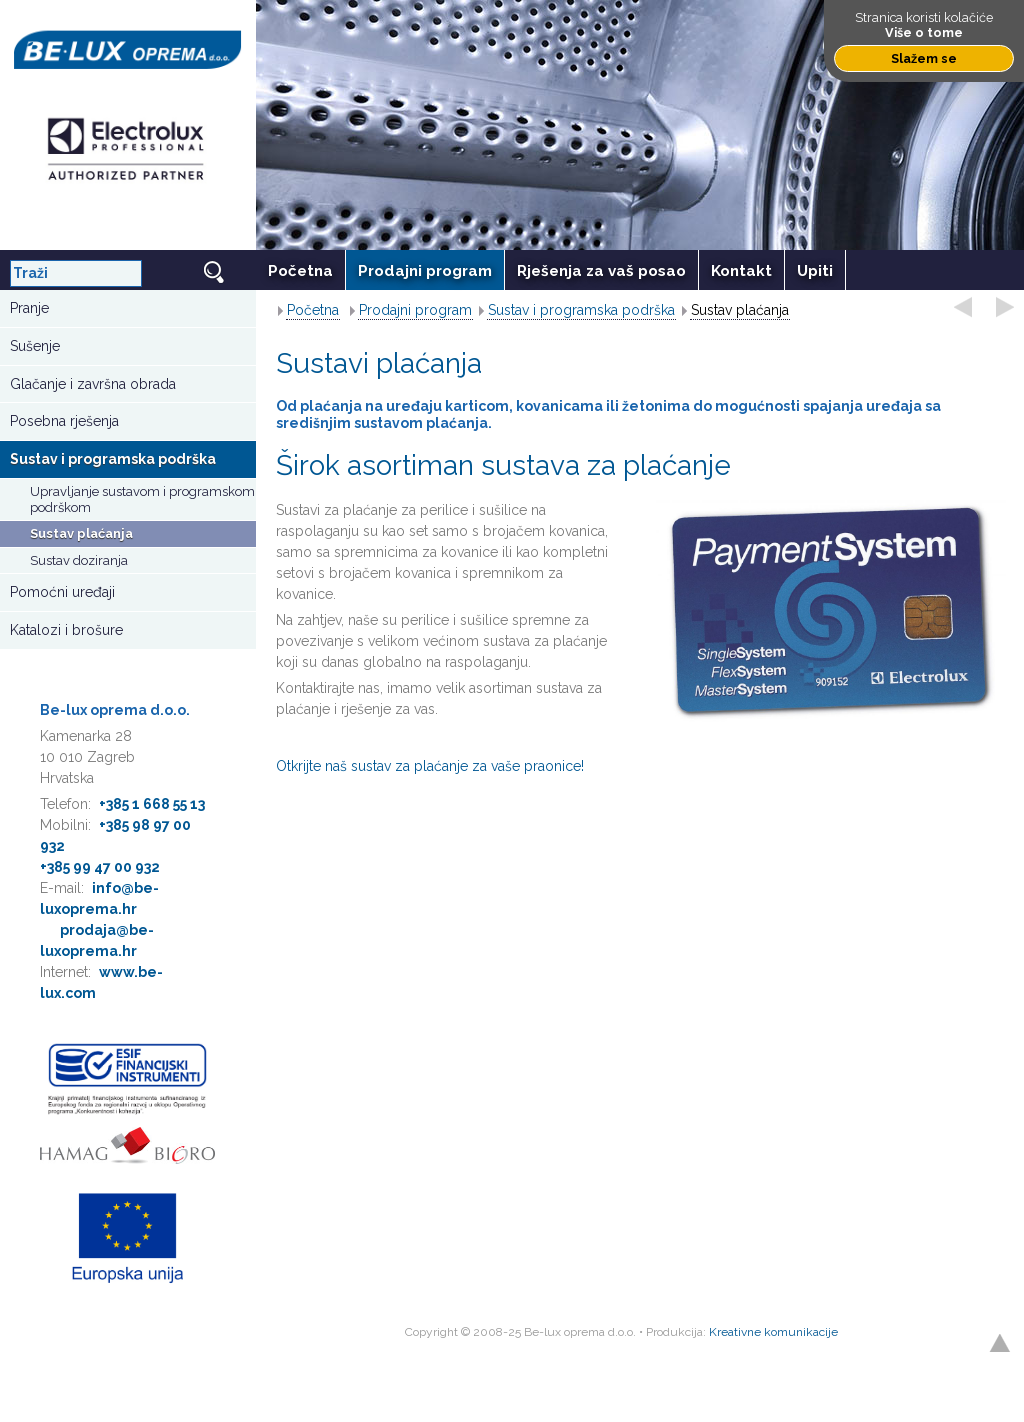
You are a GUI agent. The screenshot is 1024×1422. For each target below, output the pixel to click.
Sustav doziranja (79, 560)
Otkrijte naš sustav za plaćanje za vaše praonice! (430, 766)
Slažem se (924, 58)
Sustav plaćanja (81, 533)
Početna (313, 310)
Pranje (29, 308)
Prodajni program (415, 310)
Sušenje (35, 346)
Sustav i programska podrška (113, 459)
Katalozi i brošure (66, 630)
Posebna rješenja (64, 421)
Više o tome (924, 32)
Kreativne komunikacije (773, 1332)
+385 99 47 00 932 (100, 867)
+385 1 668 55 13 (152, 804)
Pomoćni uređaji (62, 592)
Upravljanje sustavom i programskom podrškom (142, 499)
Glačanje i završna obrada (93, 384)
